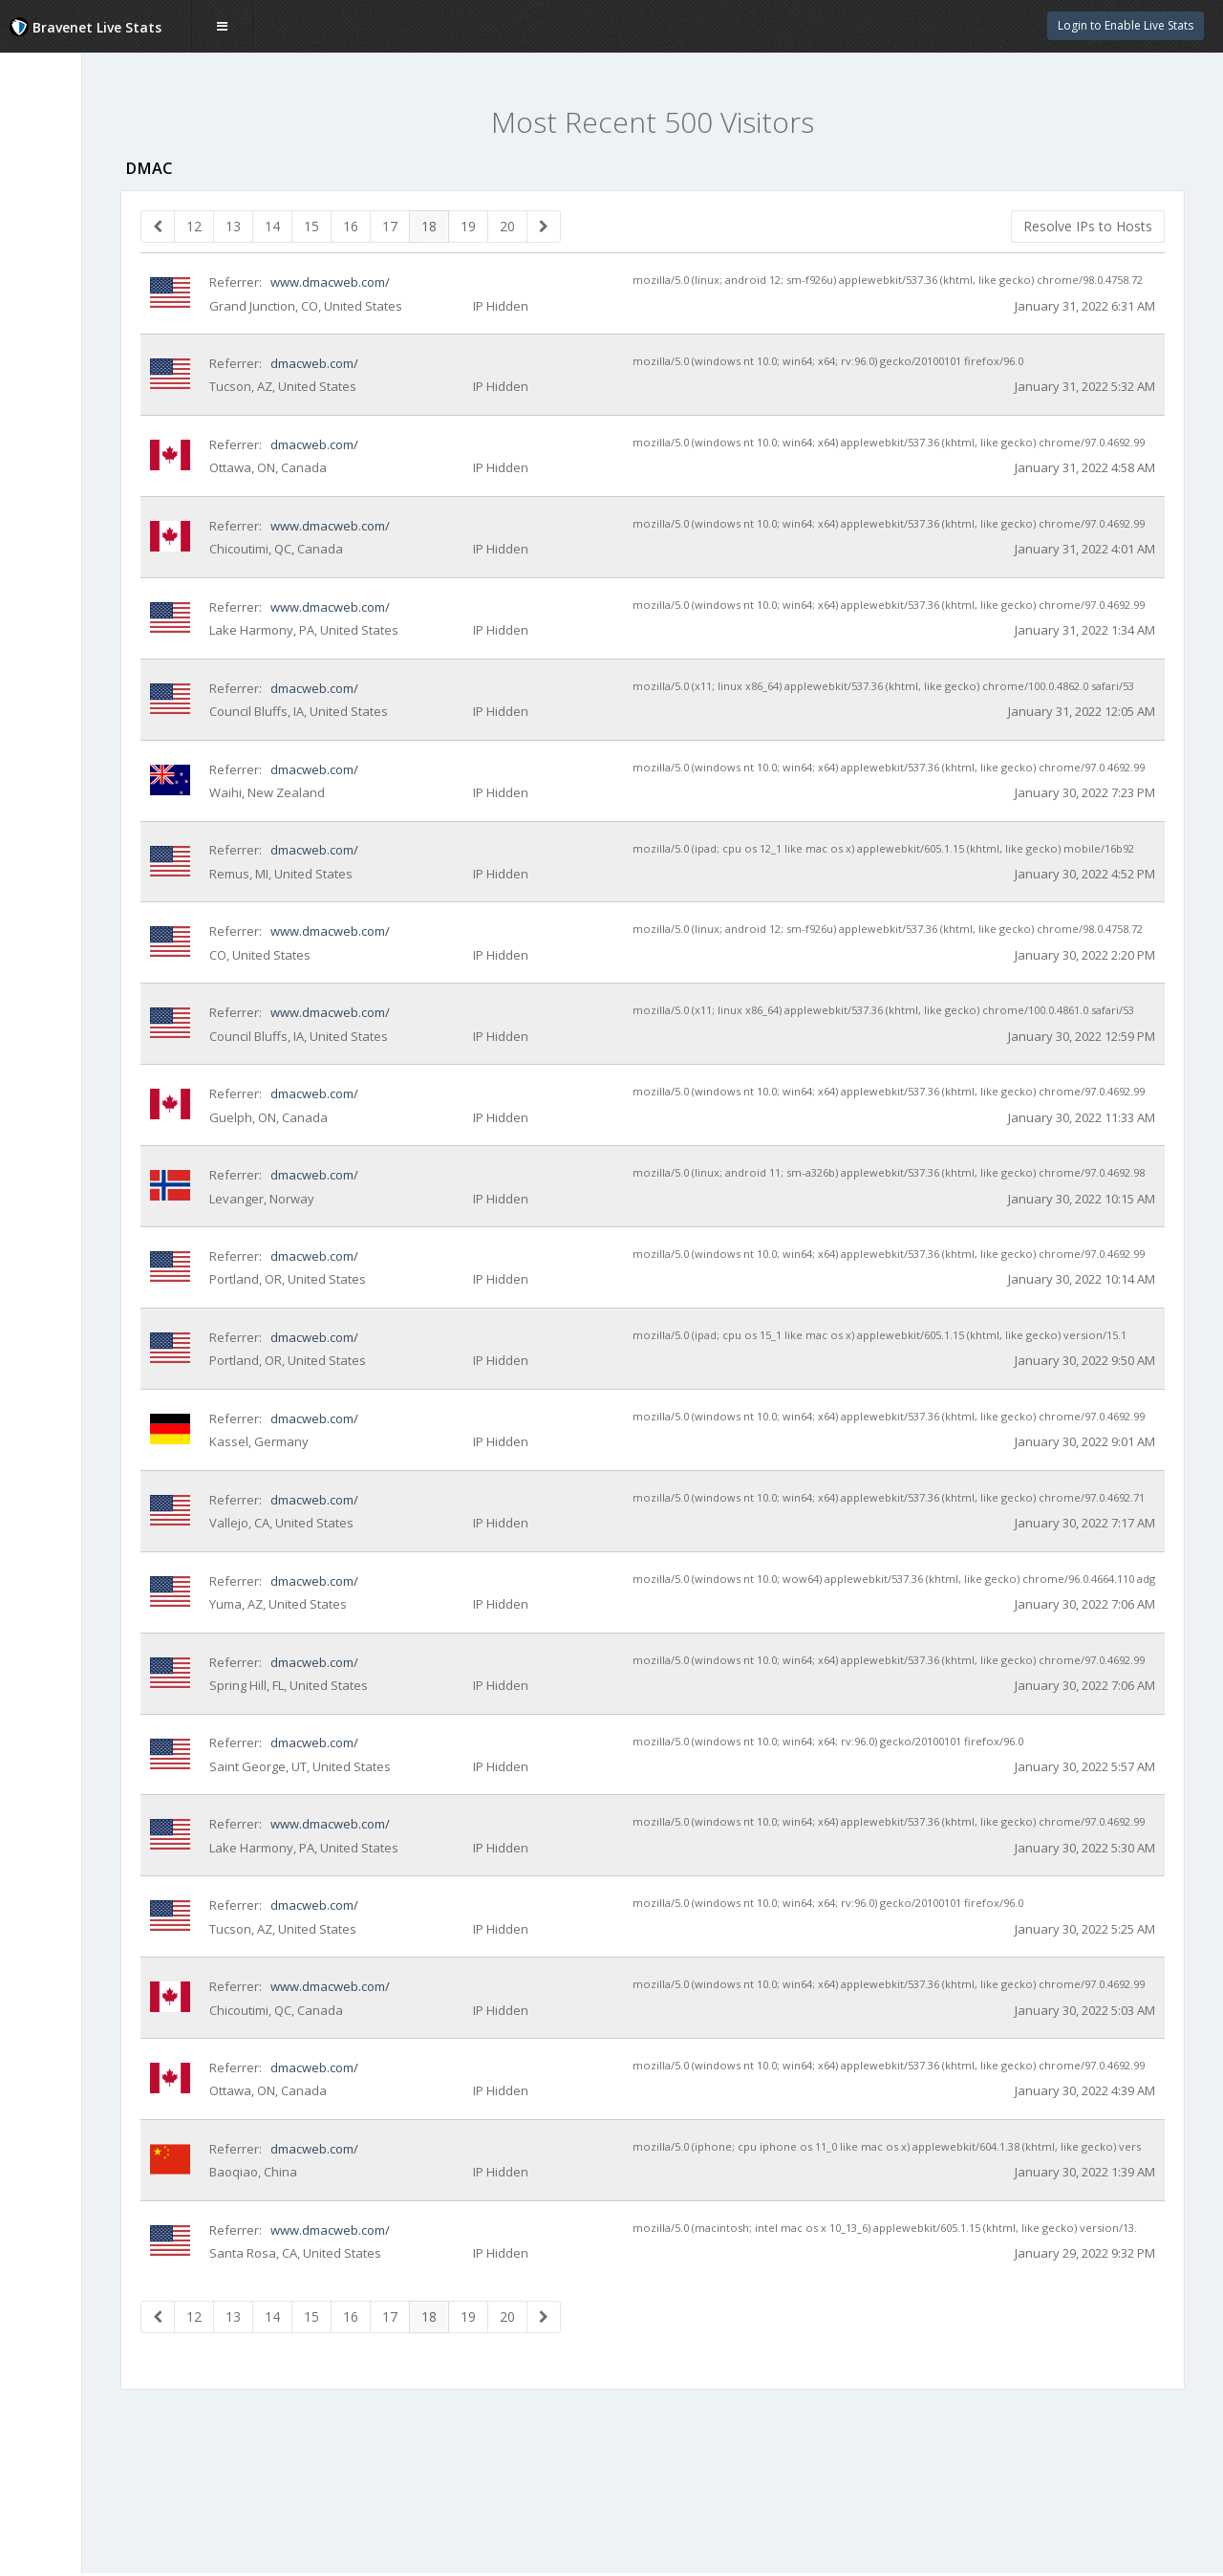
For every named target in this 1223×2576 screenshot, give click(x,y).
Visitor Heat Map (79, 252)
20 (617, 226)
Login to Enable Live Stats (1125, 25)
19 (578, 226)
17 (499, 226)
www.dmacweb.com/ (439, 282)
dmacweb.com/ (423, 381)
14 (382, 226)
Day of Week (66, 327)
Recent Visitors (77, 215)
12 (303, 226)
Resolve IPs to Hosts (1087, 226)
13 (343, 226)
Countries (58, 290)
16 (460, 226)
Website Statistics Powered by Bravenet (82, 509)
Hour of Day (64, 366)
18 (539, 226)
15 (421, 226)
